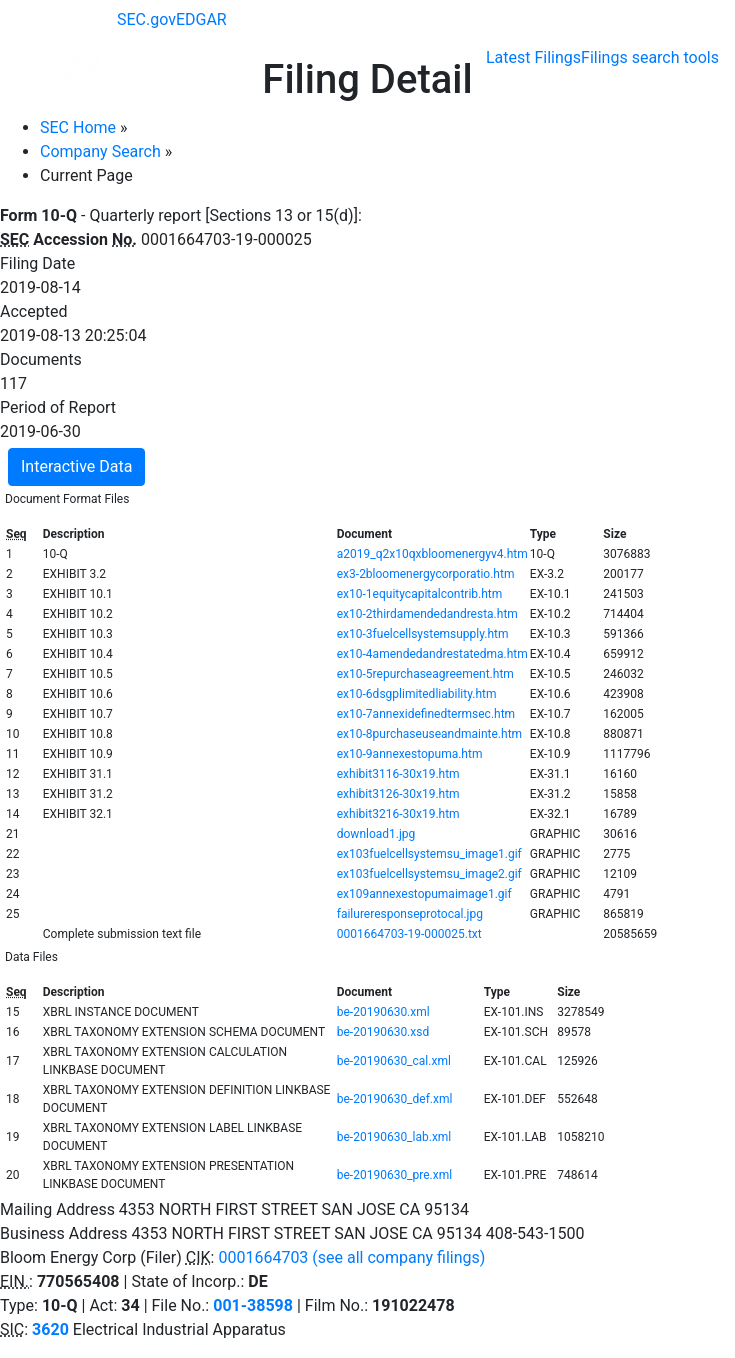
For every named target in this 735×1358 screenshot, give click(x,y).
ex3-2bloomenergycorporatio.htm (426, 574)
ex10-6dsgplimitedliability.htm (417, 694)
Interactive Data (76, 466)
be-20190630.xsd (383, 1032)
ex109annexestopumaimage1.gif (424, 894)
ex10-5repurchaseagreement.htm (425, 674)
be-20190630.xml (383, 1012)
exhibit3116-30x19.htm (398, 774)
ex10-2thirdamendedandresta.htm (427, 614)
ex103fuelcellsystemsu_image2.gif (429, 874)
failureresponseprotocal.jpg (410, 914)
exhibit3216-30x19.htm (398, 814)
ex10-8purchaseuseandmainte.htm (429, 734)
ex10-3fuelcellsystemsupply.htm (423, 634)
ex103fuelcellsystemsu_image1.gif (429, 854)
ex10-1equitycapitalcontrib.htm (420, 594)
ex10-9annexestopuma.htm (410, 754)
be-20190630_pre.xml (394, 1175)
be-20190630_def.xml (395, 1099)
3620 (50, 1329)
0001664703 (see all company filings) (351, 1257)
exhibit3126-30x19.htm (398, 794)
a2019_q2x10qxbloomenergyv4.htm (432, 554)
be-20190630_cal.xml (394, 1061)
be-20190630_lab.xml (394, 1137)
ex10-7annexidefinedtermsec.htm (426, 714)
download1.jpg (376, 834)
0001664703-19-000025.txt (409, 934)
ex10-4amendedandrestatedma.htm (432, 654)
